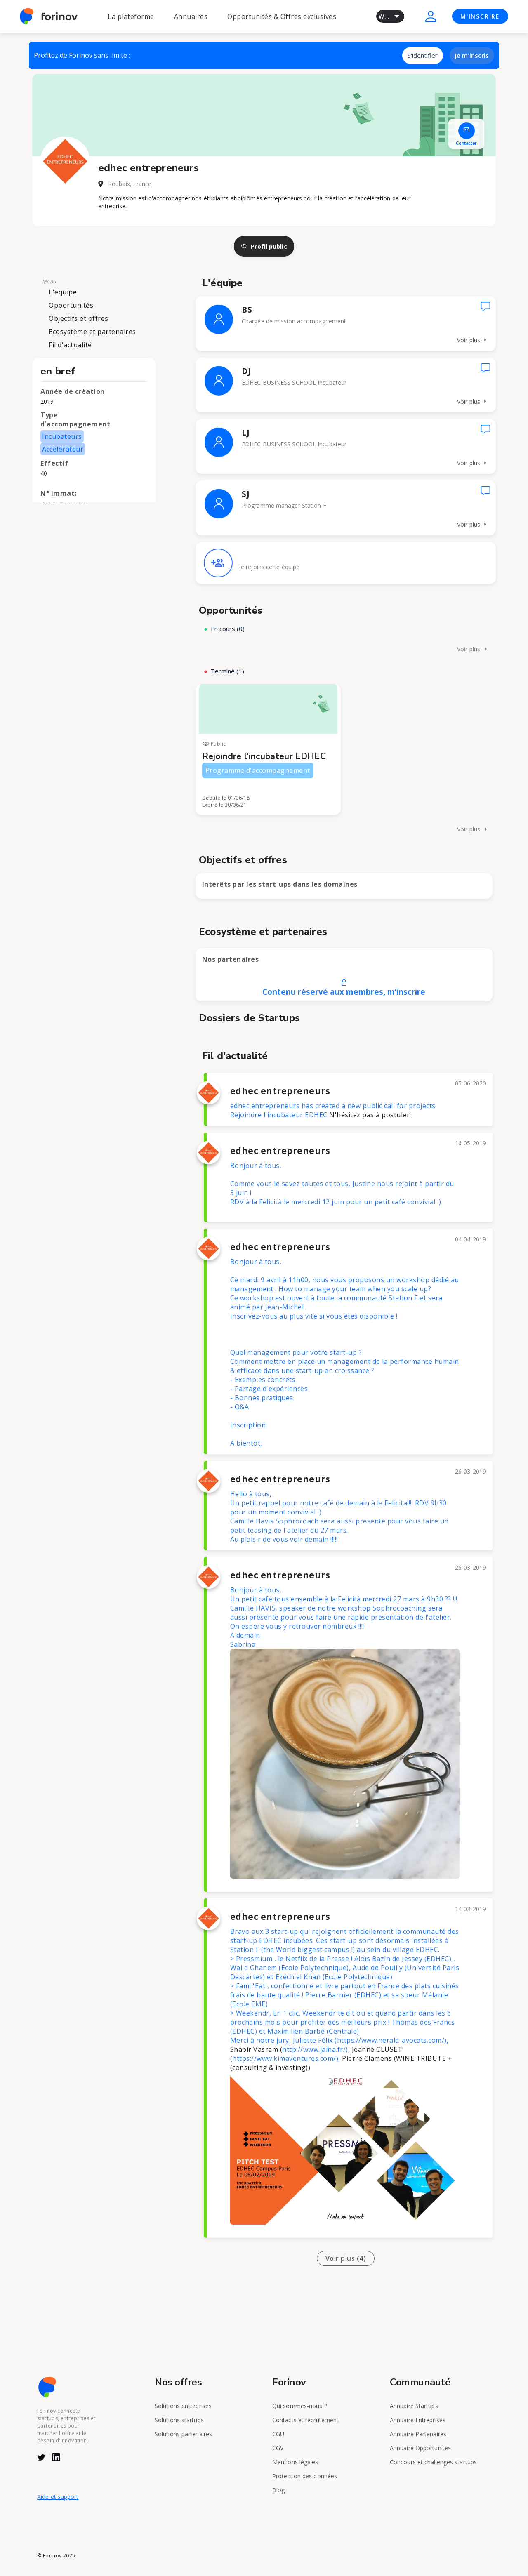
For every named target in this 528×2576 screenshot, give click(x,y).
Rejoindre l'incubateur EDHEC (279, 1114)
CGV (277, 2448)
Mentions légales (295, 2462)
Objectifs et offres (78, 318)
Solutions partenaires (183, 2434)
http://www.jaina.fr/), (316, 2049)
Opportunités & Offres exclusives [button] (281, 16)
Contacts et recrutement (305, 2420)
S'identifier (423, 55)
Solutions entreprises (183, 2406)
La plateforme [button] (131, 16)
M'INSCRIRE (480, 16)
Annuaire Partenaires (418, 2434)
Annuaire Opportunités (420, 2448)
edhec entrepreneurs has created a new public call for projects (333, 1105)
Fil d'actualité (70, 344)
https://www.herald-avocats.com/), (393, 2040)
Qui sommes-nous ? (299, 2406)
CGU (278, 2434)
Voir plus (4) (345, 2258)
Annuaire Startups (414, 2406)
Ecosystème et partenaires (92, 331)
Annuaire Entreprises (418, 2420)
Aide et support (58, 2497)
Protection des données (304, 2476)
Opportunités (71, 305)
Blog (278, 2490)
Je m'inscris (472, 55)
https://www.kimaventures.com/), (286, 2058)
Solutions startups (179, 2420)
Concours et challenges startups (433, 2462)
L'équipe (63, 292)
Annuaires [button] (191, 16)
